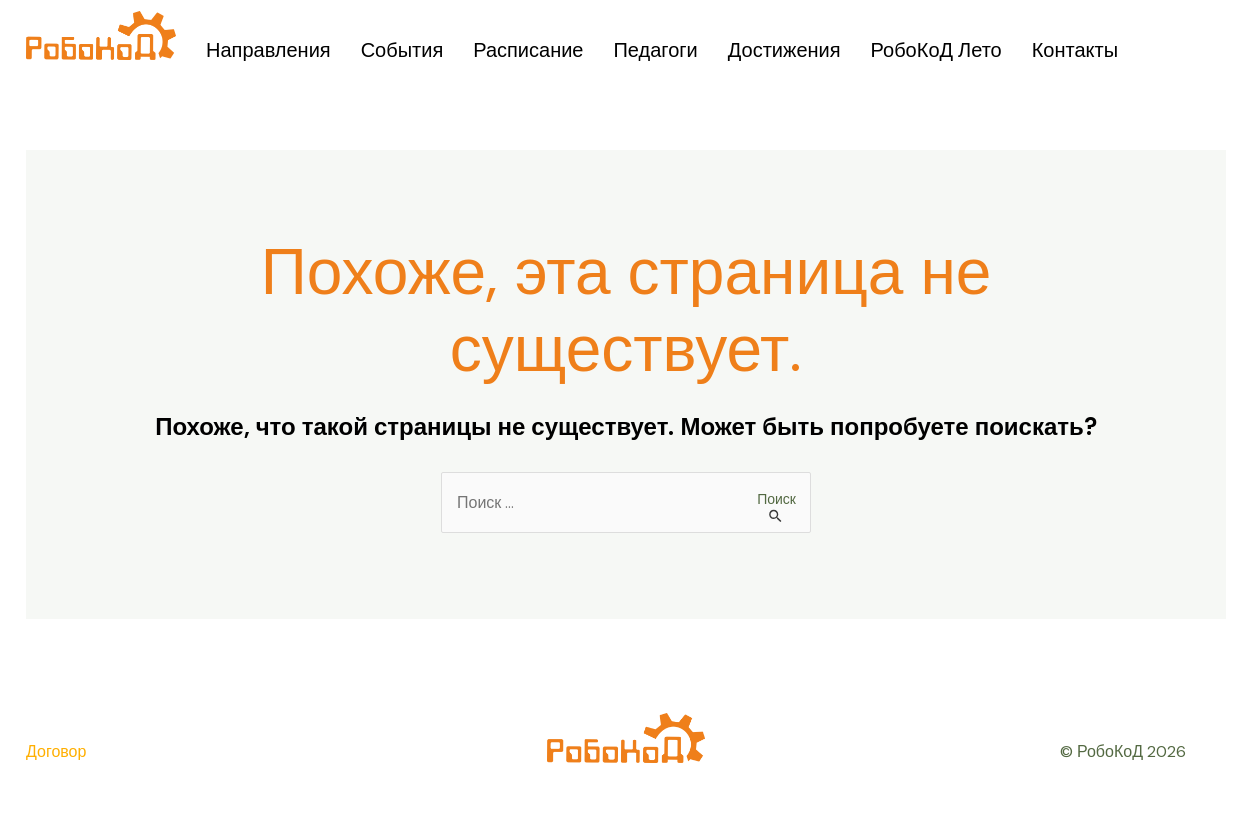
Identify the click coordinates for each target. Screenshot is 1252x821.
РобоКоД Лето (936, 50)
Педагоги (655, 50)
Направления (268, 50)
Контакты (1075, 50)
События (402, 50)
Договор (56, 751)
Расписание (528, 50)
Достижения (784, 50)
